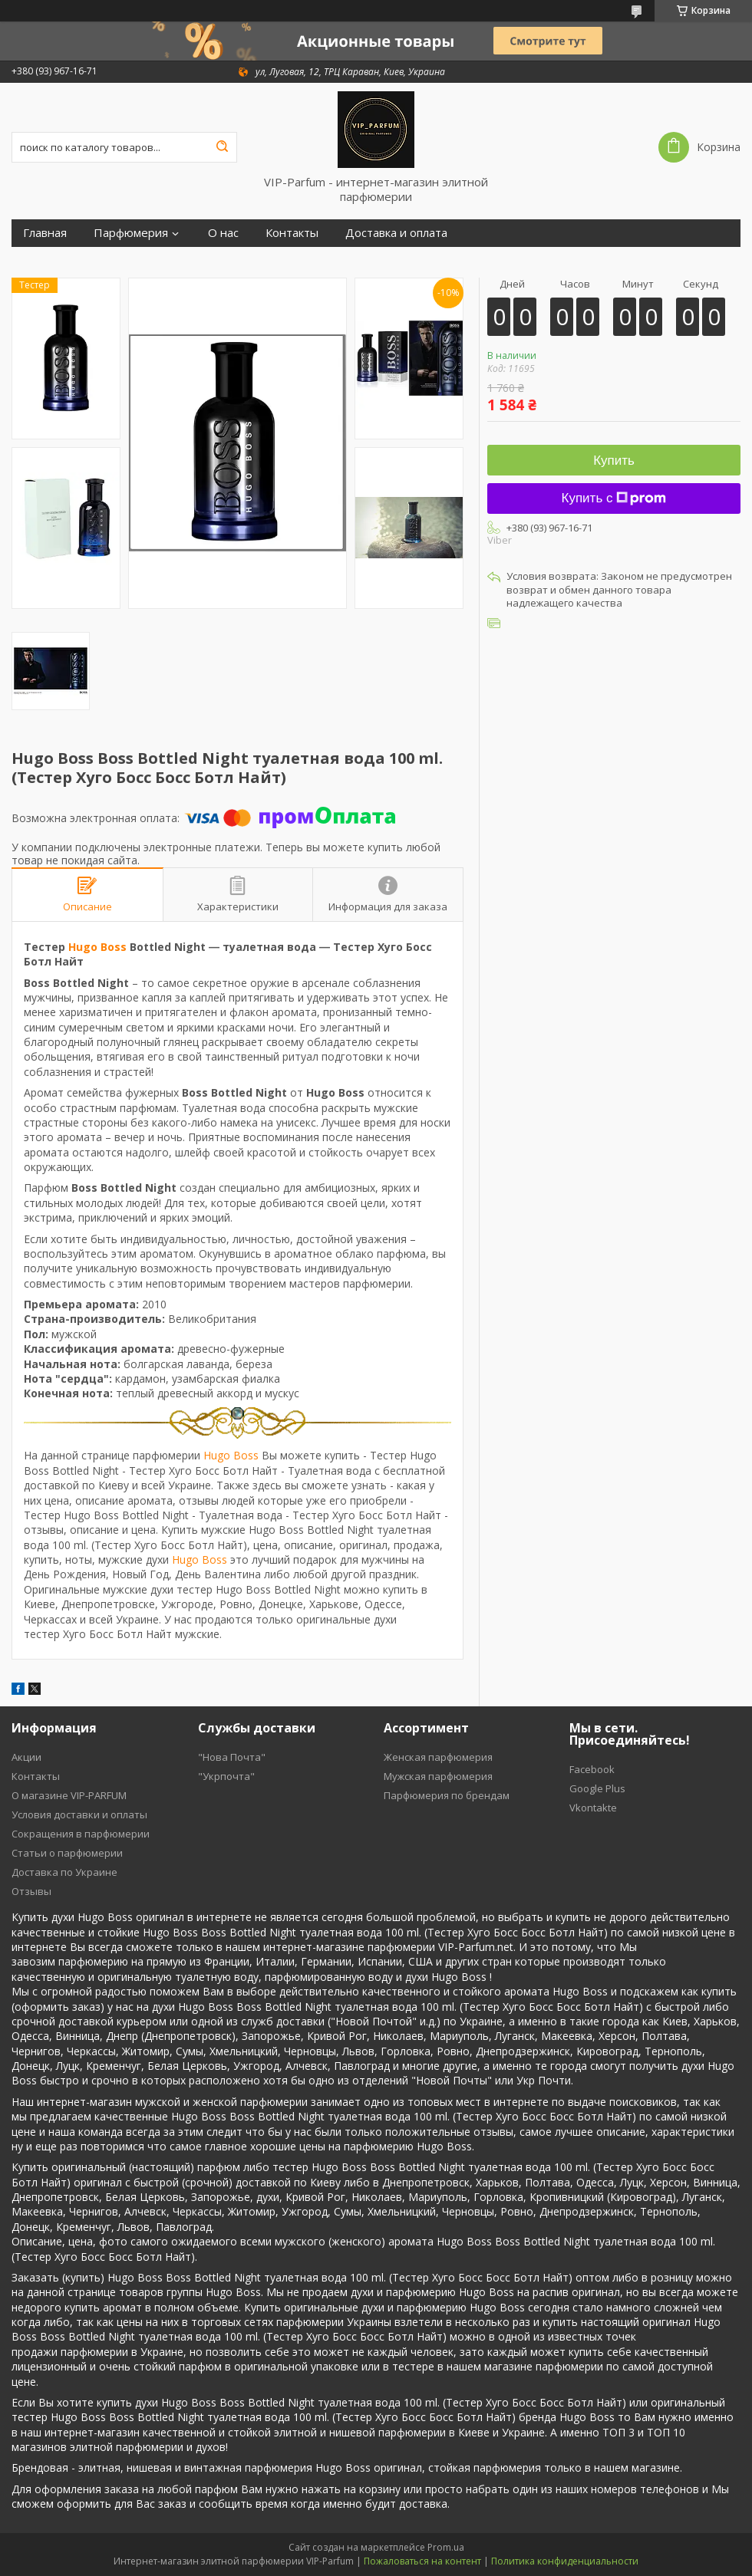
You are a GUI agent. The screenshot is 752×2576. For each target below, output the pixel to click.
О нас (223, 233)
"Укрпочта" (226, 1776)
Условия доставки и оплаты (79, 1814)
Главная (45, 233)
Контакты (292, 233)
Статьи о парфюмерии (67, 1853)
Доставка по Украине (64, 1872)
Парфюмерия (131, 233)
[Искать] (221, 147)
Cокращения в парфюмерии (81, 1834)
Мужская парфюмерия (438, 1776)
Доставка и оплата (396, 233)
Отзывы (31, 1891)
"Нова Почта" (232, 1757)
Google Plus (597, 1788)
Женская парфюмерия (438, 1757)
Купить (614, 460)
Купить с (614, 498)
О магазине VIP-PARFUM (69, 1795)
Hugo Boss (97, 946)
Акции (26, 1757)
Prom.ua (445, 2547)
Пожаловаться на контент (422, 2561)
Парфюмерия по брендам (447, 1795)
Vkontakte (593, 1807)
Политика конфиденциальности (564, 2561)
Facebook (592, 1769)
